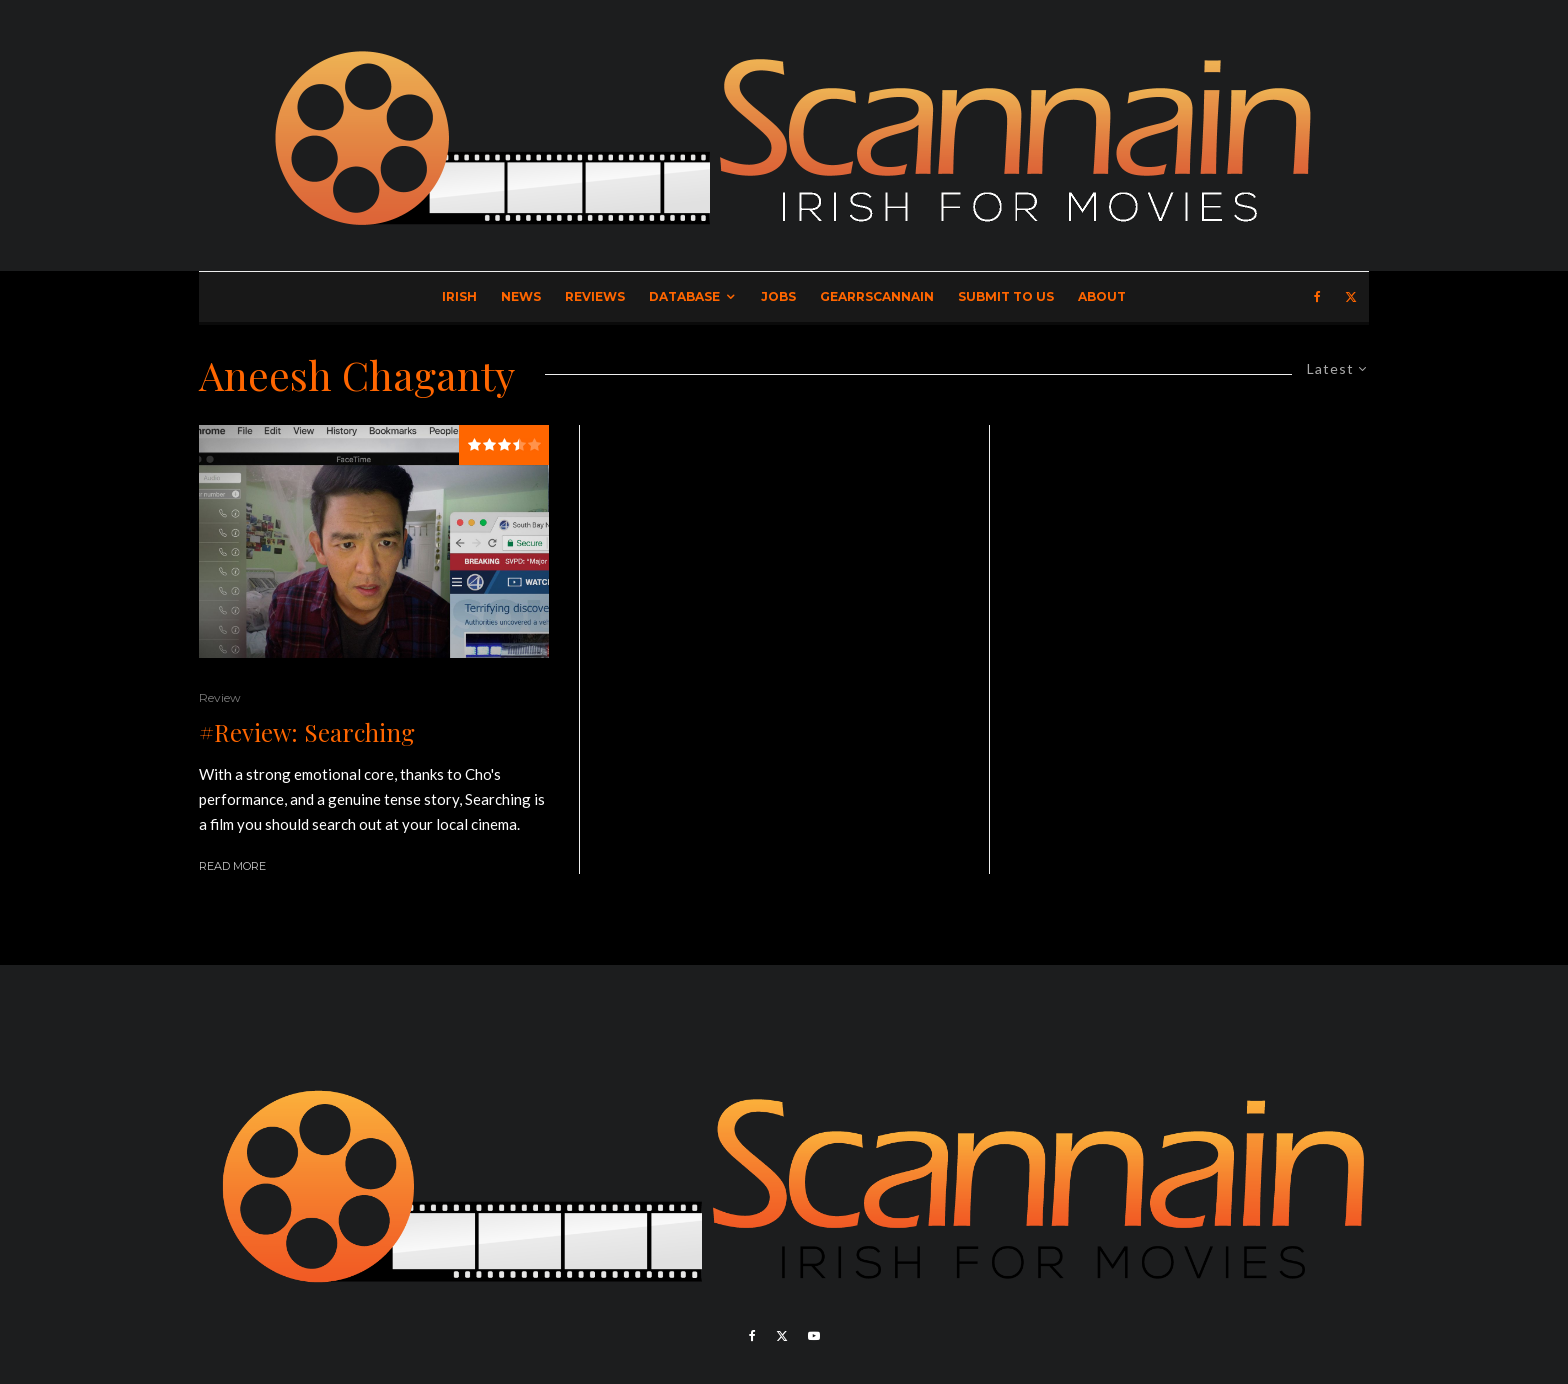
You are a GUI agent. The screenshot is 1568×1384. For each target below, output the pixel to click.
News (521, 296)
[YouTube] (814, 1336)
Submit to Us (1006, 296)
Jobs (778, 296)
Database (684, 296)
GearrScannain (877, 296)
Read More (232, 866)
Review (220, 697)
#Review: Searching (307, 732)
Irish (459, 296)
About (1102, 296)
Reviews (595, 296)
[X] (1351, 297)
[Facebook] (1317, 297)
